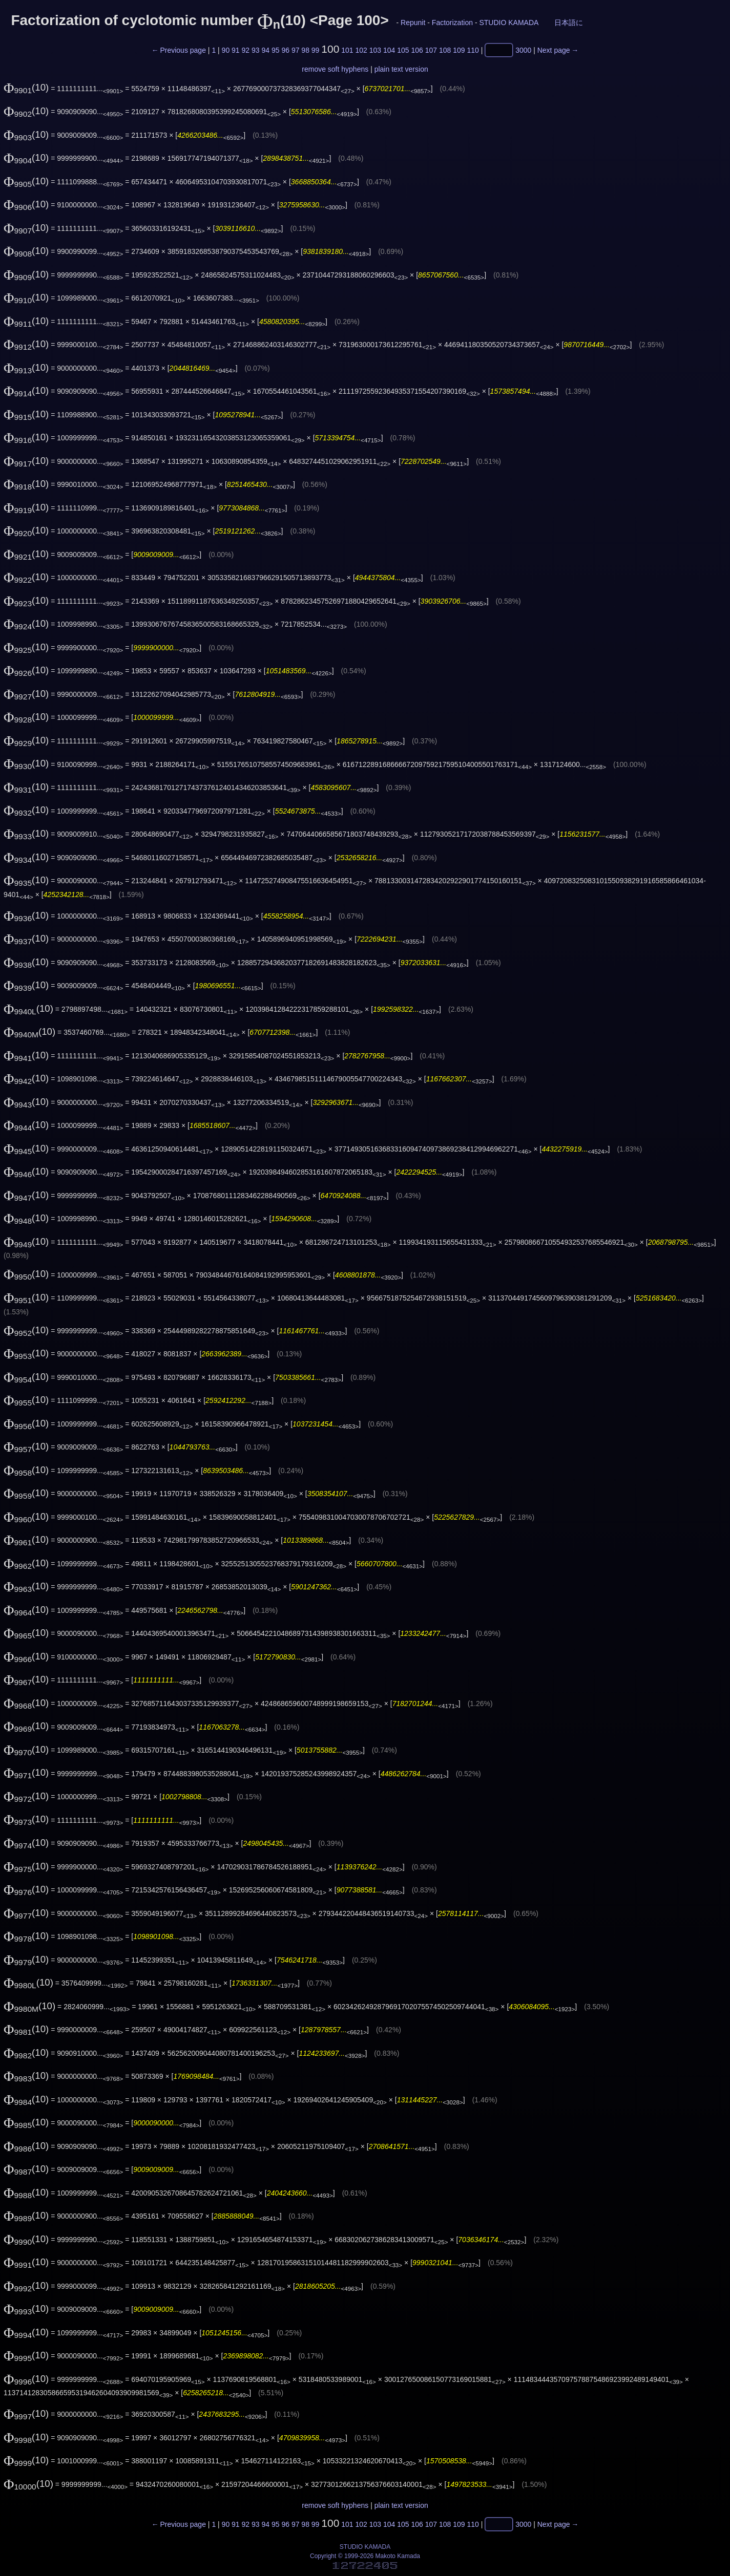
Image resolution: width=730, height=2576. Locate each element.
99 (315, 50)
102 (361, 50)
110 (472, 50)
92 (246, 50)
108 (445, 50)
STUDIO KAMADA (508, 22)
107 (431, 50)
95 (276, 50)
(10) (26, 87)
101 (347, 50)
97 (295, 50)
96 (285, 50)
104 (389, 50)
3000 (523, 50)
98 (305, 50)
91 (236, 50)
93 (256, 50)
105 (403, 50)
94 (265, 50)
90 (226, 50)
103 (375, 50)
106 (417, 50)
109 (459, 50)
